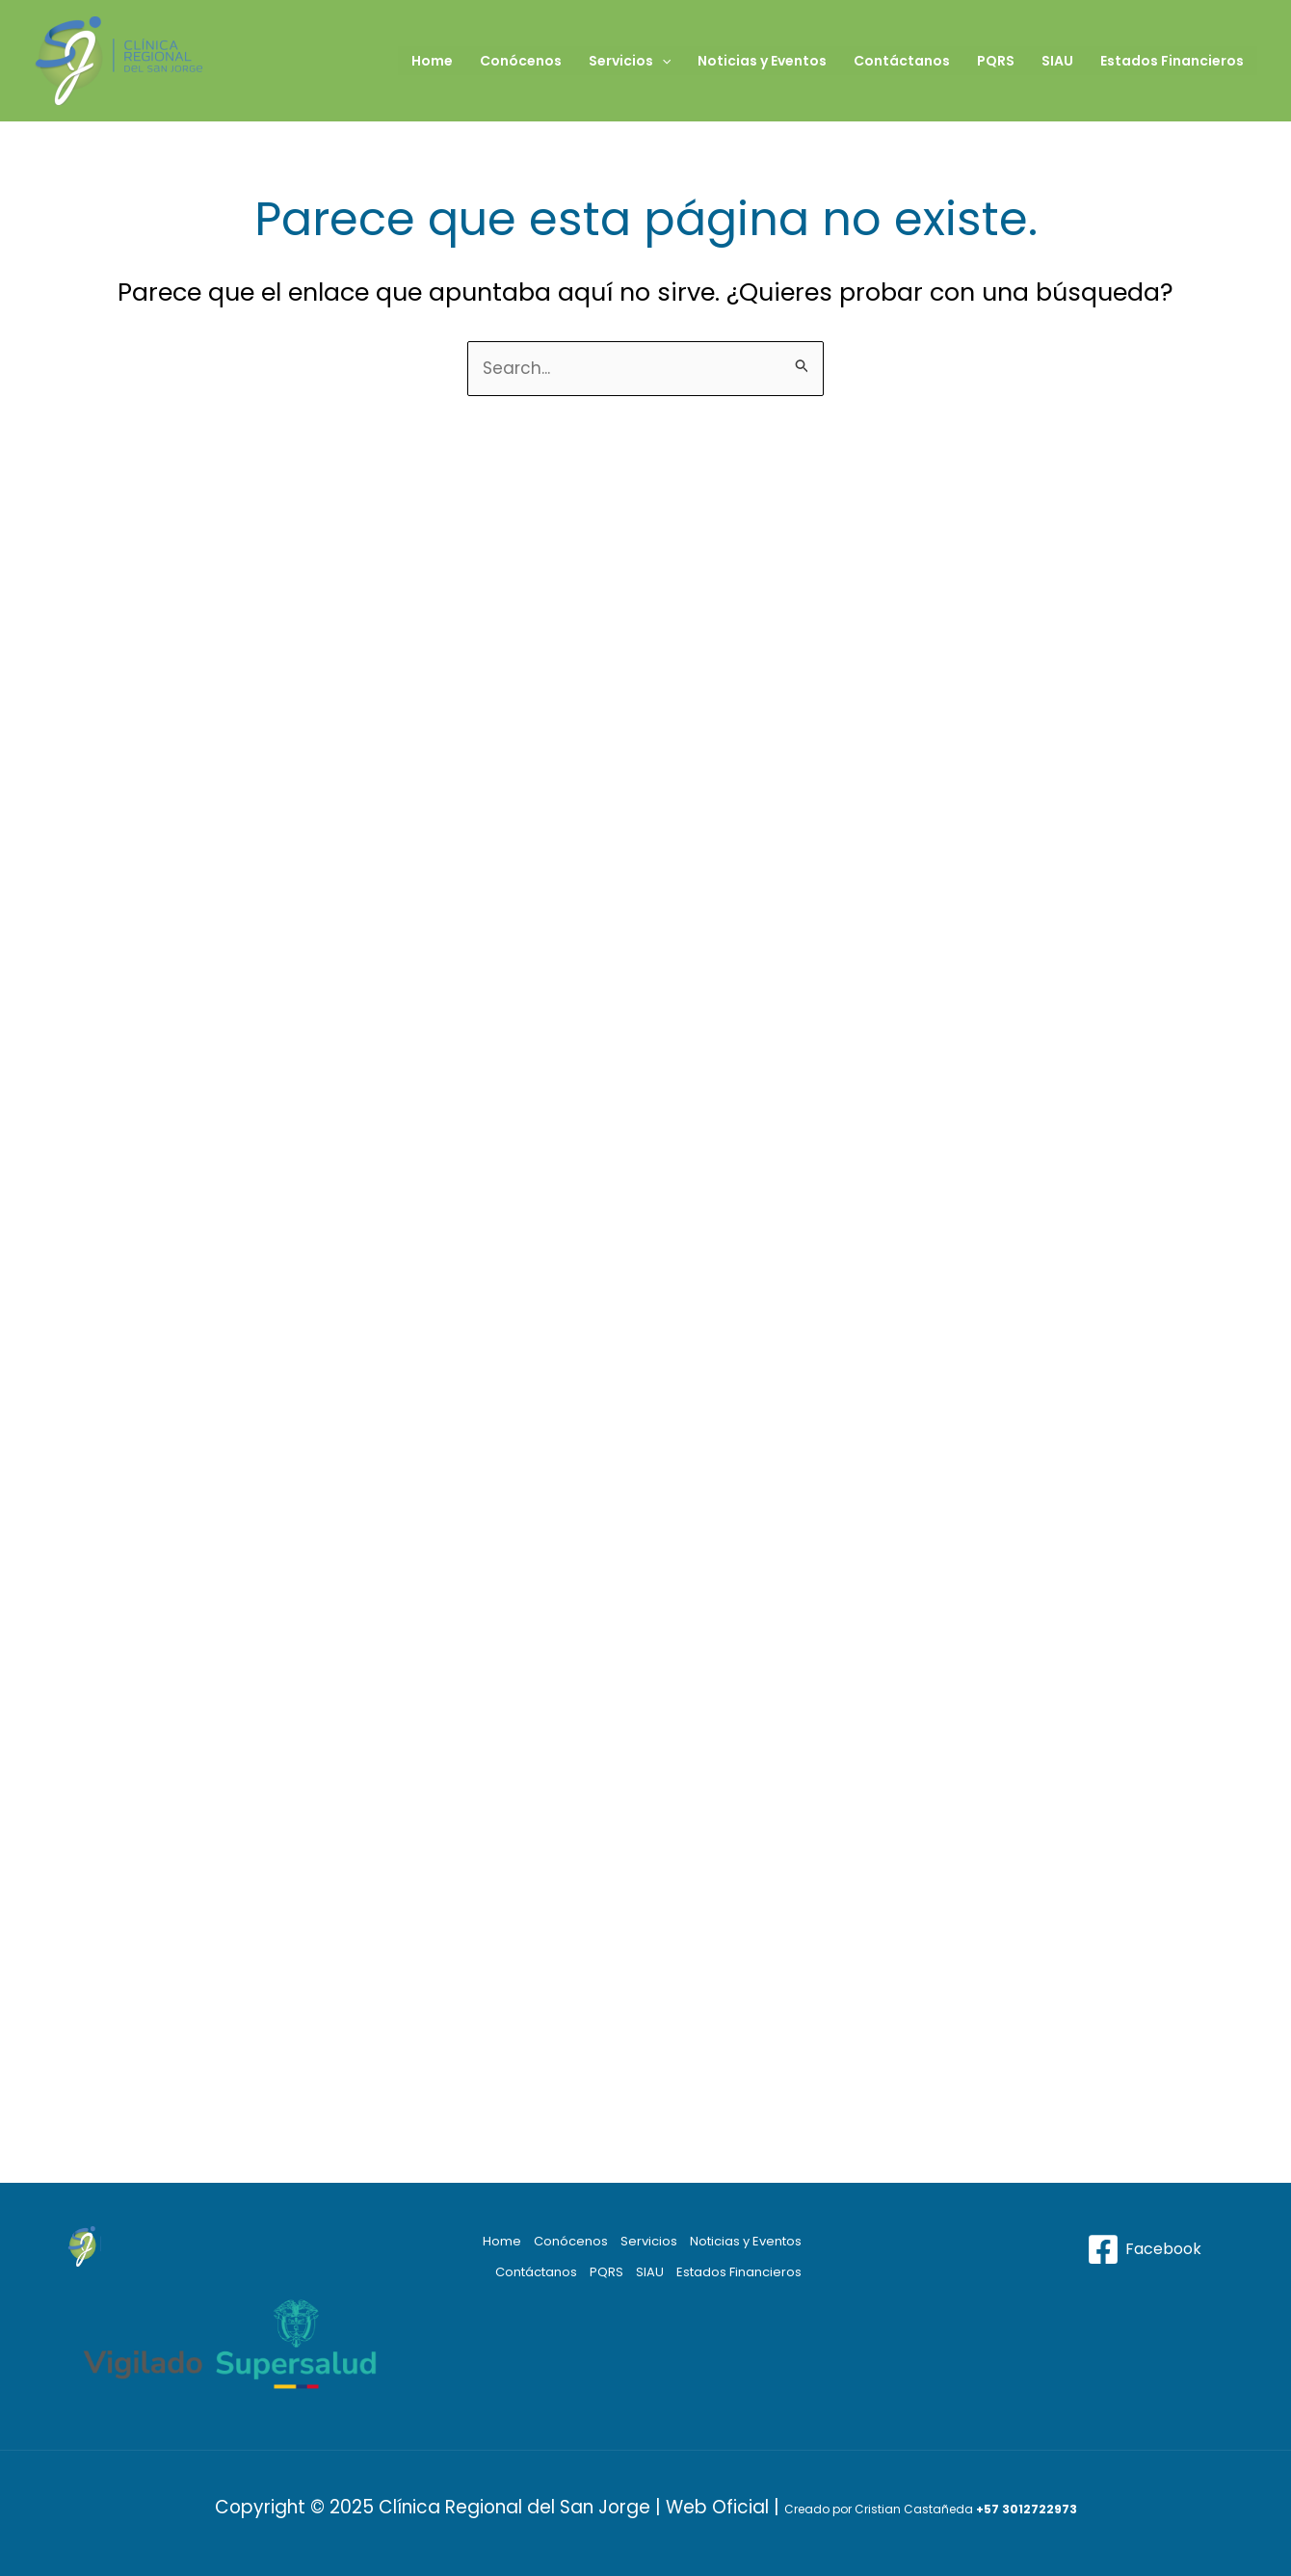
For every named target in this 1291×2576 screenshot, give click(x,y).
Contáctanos (902, 60)
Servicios (630, 60)
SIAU (1057, 60)
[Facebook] (1144, 2249)
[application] (662, 60)
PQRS (995, 60)
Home (432, 60)
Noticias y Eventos (762, 60)
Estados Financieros (1172, 60)
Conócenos (521, 60)
